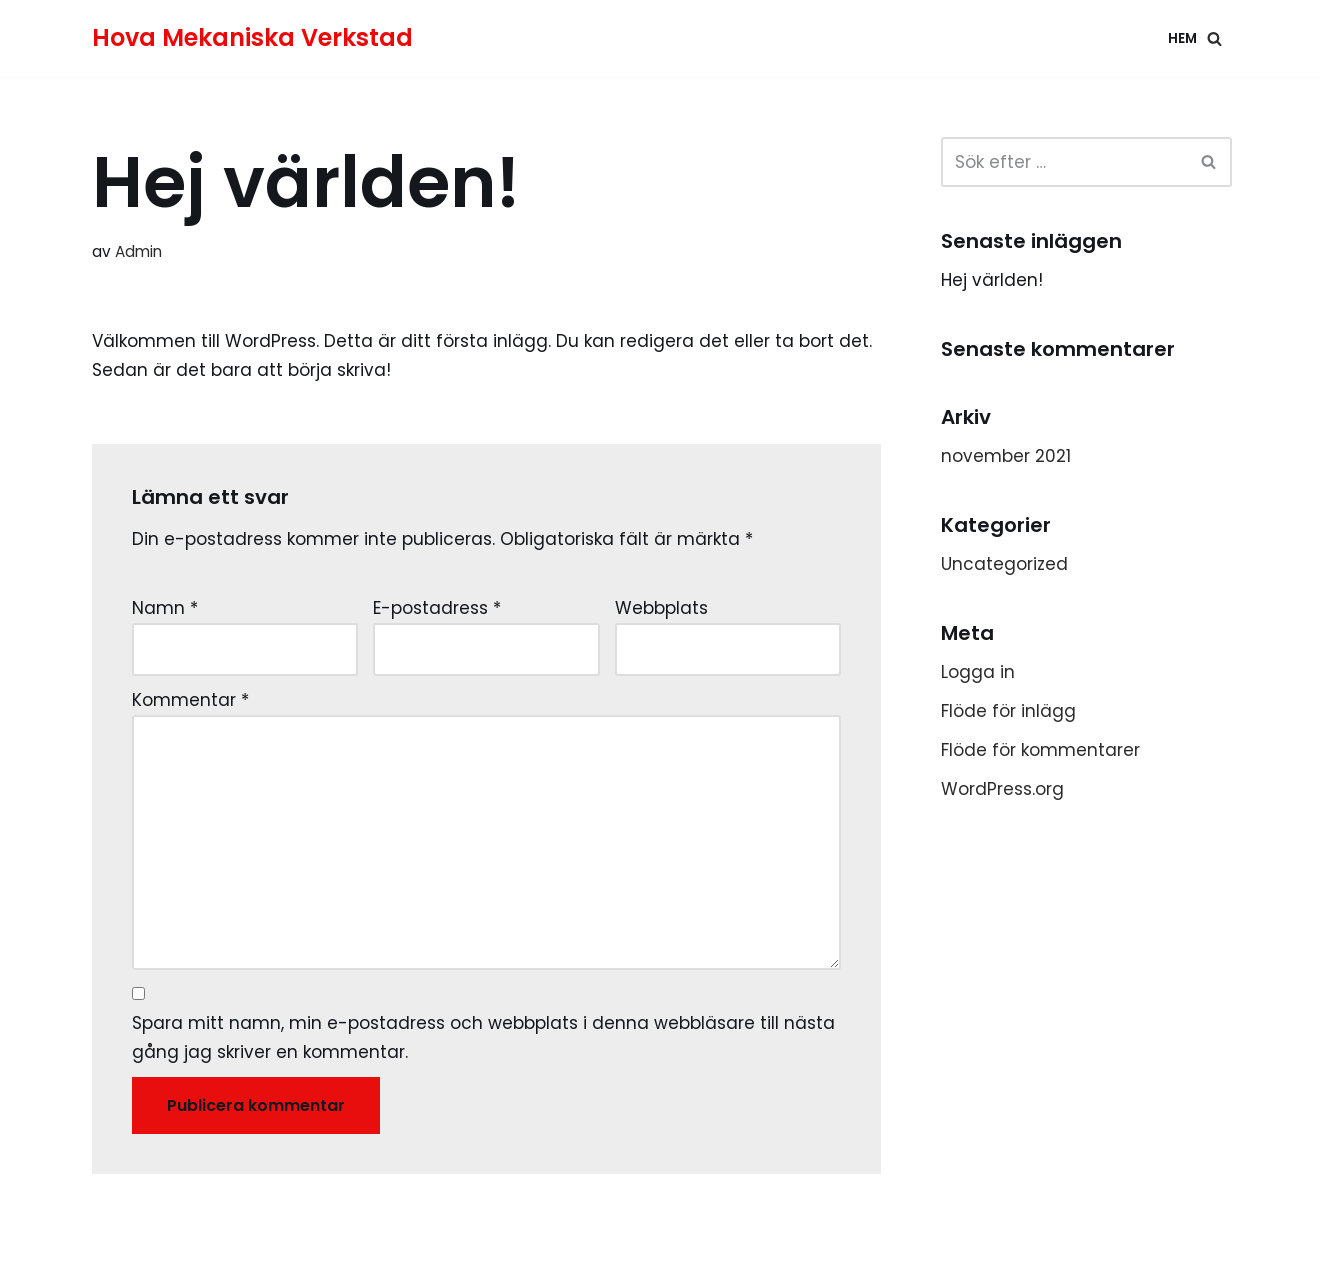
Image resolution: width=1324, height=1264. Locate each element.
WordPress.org (1002, 789)
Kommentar (190, 700)
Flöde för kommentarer (1040, 750)
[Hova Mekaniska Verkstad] (252, 38)
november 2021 (1006, 456)
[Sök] (1209, 162)
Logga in (978, 672)
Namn (165, 608)
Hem (1182, 38)
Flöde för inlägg (1008, 711)
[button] (1214, 38)
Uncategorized (1004, 564)
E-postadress (437, 608)
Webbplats (661, 608)
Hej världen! (992, 280)
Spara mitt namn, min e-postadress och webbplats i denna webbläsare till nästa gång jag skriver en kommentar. (483, 1037)
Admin (138, 251)
